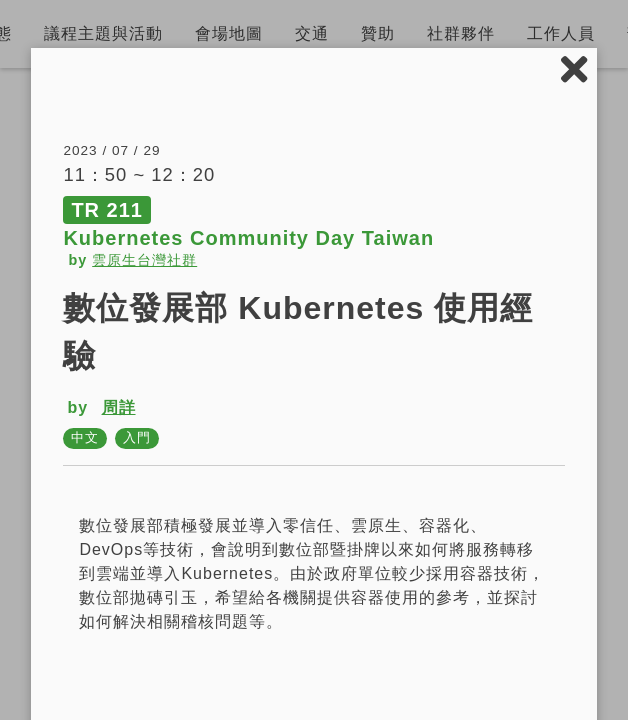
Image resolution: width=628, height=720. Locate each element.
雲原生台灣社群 (144, 260)
